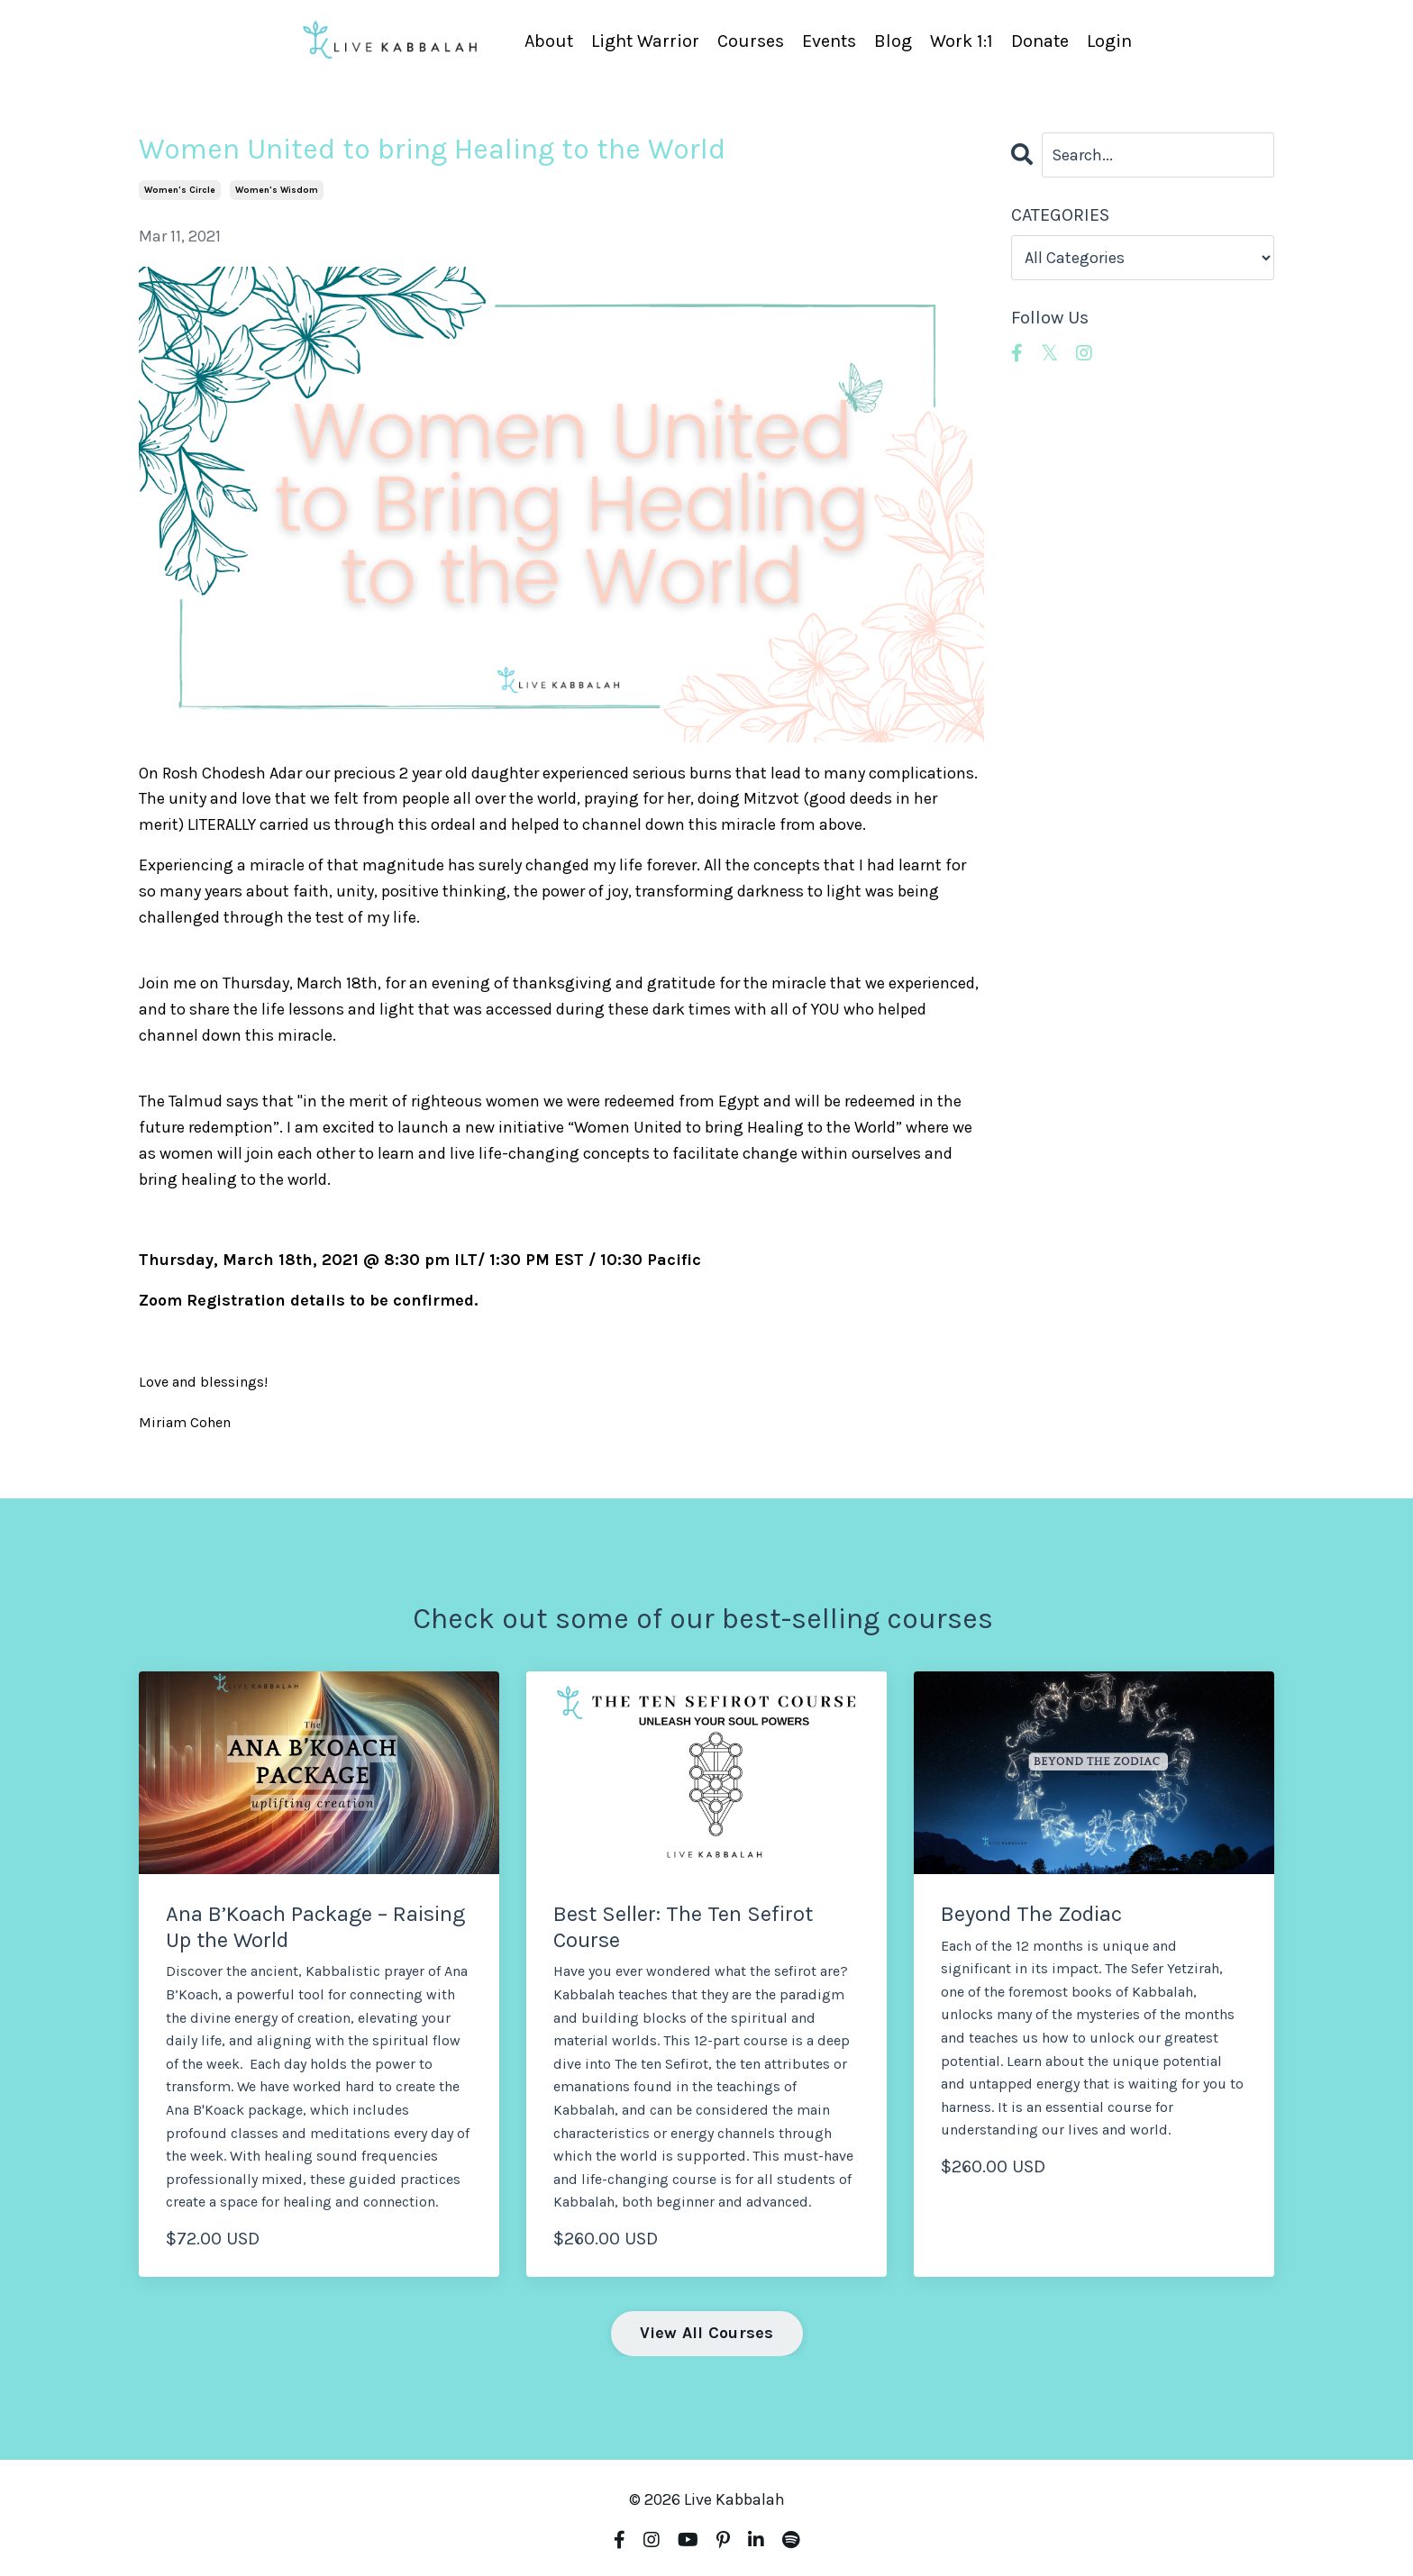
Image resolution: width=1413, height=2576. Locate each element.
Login (1109, 41)
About (548, 41)
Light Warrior (645, 41)
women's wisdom (276, 190)
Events (829, 41)
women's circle (179, 190)
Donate (1040, 41)
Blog (893, 41)
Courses (750, 41)
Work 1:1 (961, 41)
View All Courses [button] (707, 2333)
